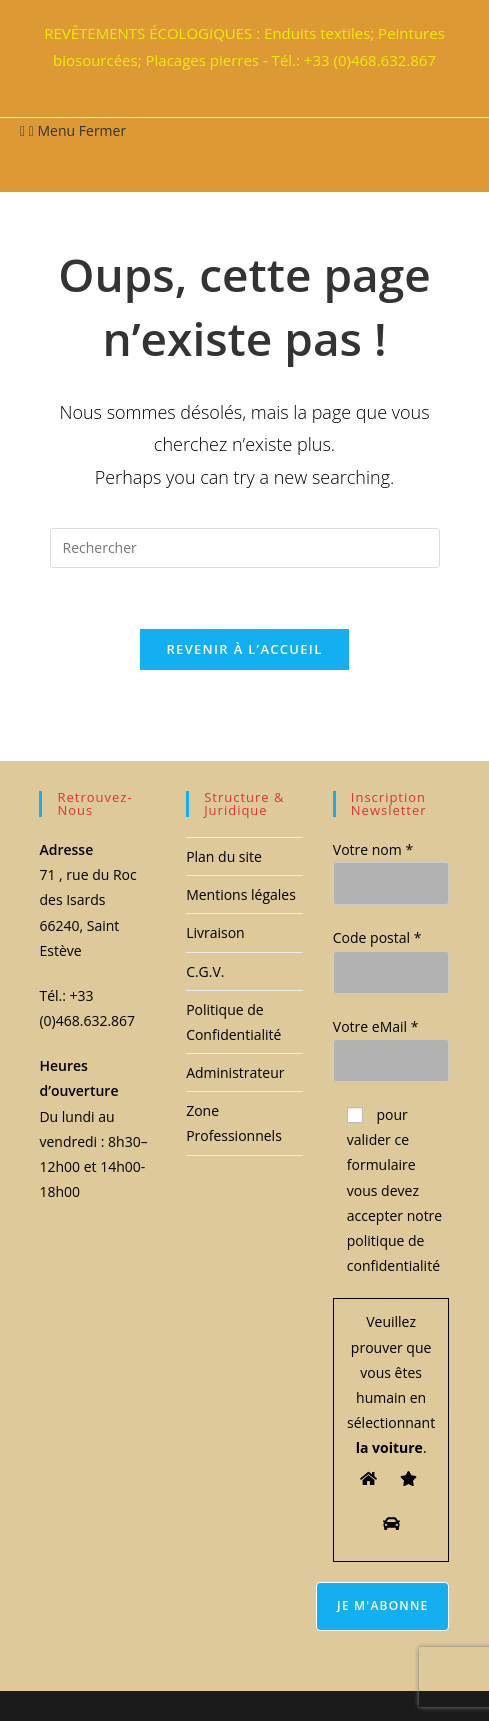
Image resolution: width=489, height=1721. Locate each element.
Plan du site (224, 856)
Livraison (215, 932)
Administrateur (235, 1072)
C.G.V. (205, 971)
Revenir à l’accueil (244, 649)
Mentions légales (241, 894)
